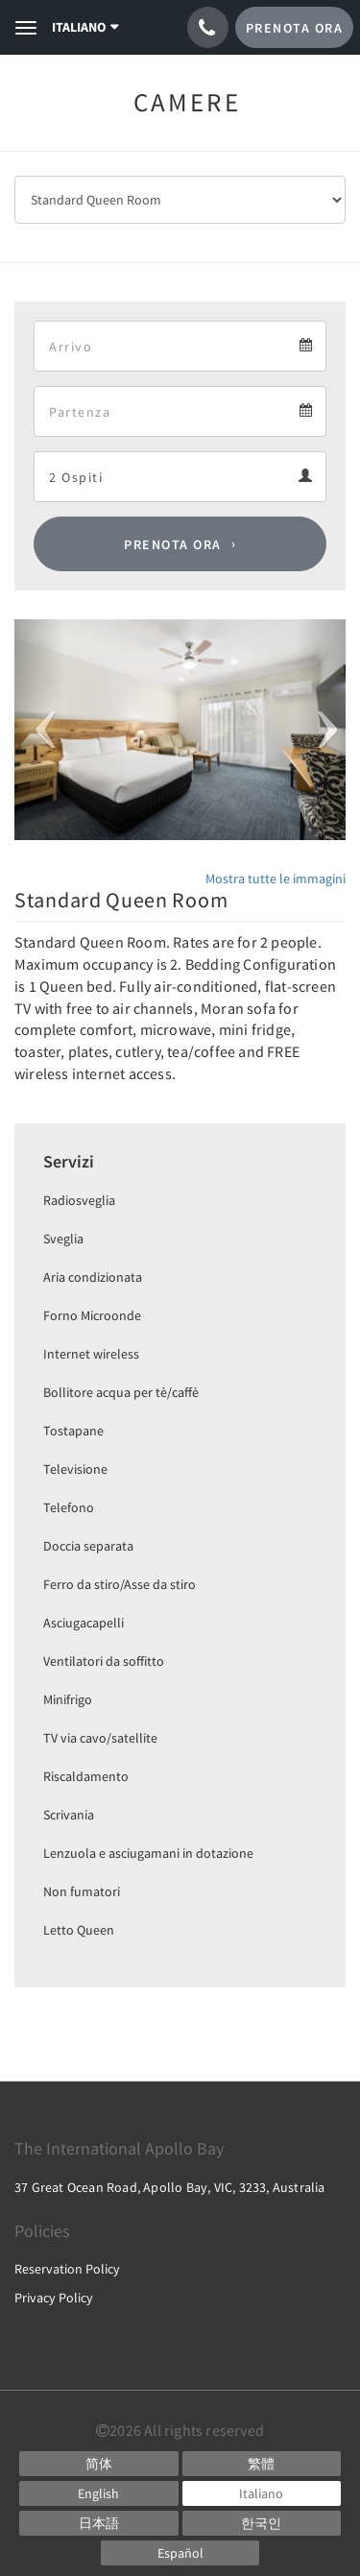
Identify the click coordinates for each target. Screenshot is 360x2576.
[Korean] (262, 2523)
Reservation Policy (67, 2268)
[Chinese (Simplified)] (99, 2463)
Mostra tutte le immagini (275, 878)
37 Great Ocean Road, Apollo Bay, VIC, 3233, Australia (169, 2187)
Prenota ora (173, 544)
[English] (99, 2493)
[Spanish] (180, 2552)
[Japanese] (99, 2523)
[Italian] (262, 2493)
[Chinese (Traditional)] (262, 2463)
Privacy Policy (53, 2297)
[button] (39, 729)
